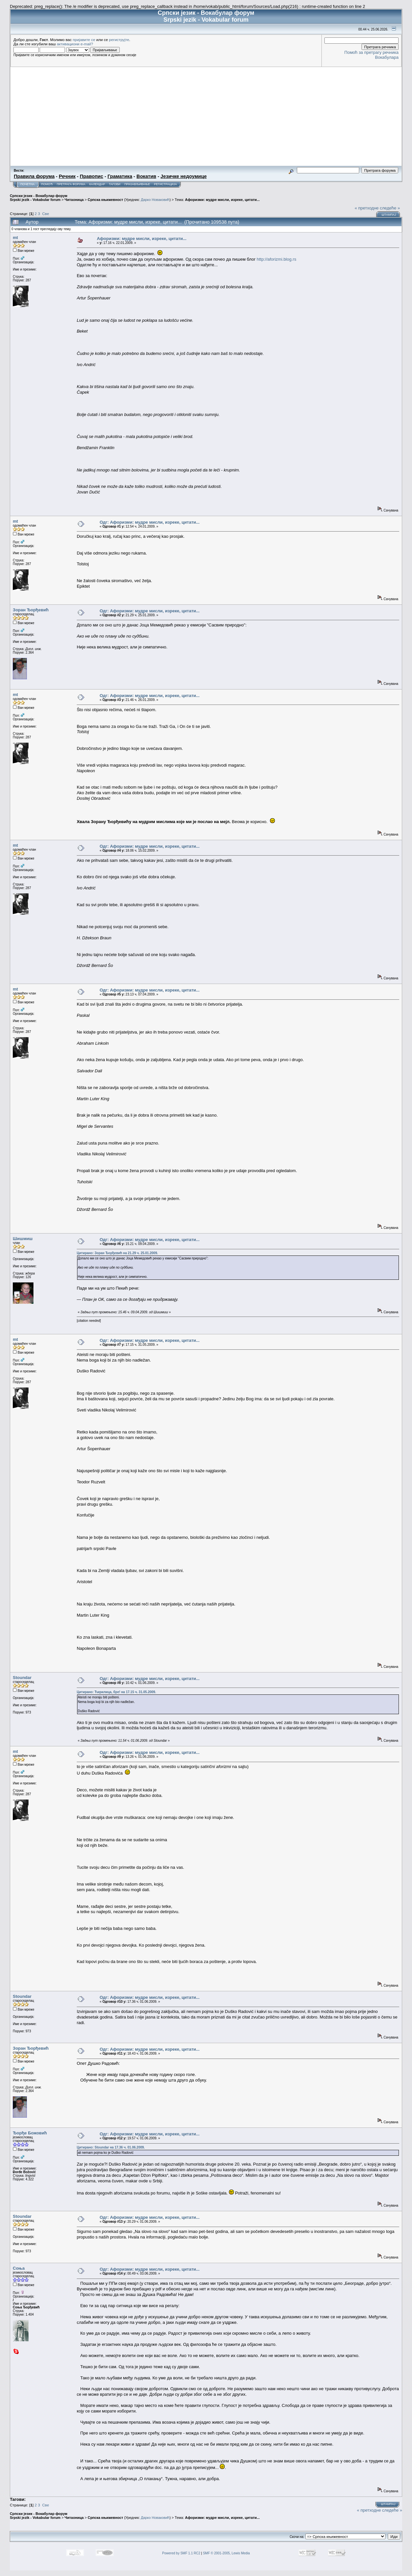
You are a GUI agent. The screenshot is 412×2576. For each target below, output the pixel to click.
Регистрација (165, 184)
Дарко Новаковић (155, 200)
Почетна (27, 184)
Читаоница (74, 200)
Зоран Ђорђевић (31, 609)
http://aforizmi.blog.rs (277, 259)
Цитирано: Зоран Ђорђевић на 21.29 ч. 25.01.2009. (117, 1253)
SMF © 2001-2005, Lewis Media (226, 2553)
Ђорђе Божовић (30, 2132)
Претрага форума (71, 184)
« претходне (367, 208)
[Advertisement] (206, 116)
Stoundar (22, 1677)
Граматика (120, 176)
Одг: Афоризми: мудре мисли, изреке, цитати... (150, 522)
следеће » (390, 208)
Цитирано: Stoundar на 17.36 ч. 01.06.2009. (111, 2147)
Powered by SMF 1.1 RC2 (181, 2553)
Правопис (91, 176)
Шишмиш (22, 1238)
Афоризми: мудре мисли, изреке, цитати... (222, 200)
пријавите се (84, 39)
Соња (19, 2268)
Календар (97, 184)
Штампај (388, 214)
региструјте (119, 39)
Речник (67, 176)
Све (45, 213)
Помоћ (47, 184)
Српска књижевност (105, 200)
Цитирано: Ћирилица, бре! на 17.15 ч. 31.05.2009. (116, 1692)
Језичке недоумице (183, 176)
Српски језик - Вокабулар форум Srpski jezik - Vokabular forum (38, 198)
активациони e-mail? (75, 44)
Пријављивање (137, 184)
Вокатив (146, 176)
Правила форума (34, 176)
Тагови (114, 184)
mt (15, 237)
